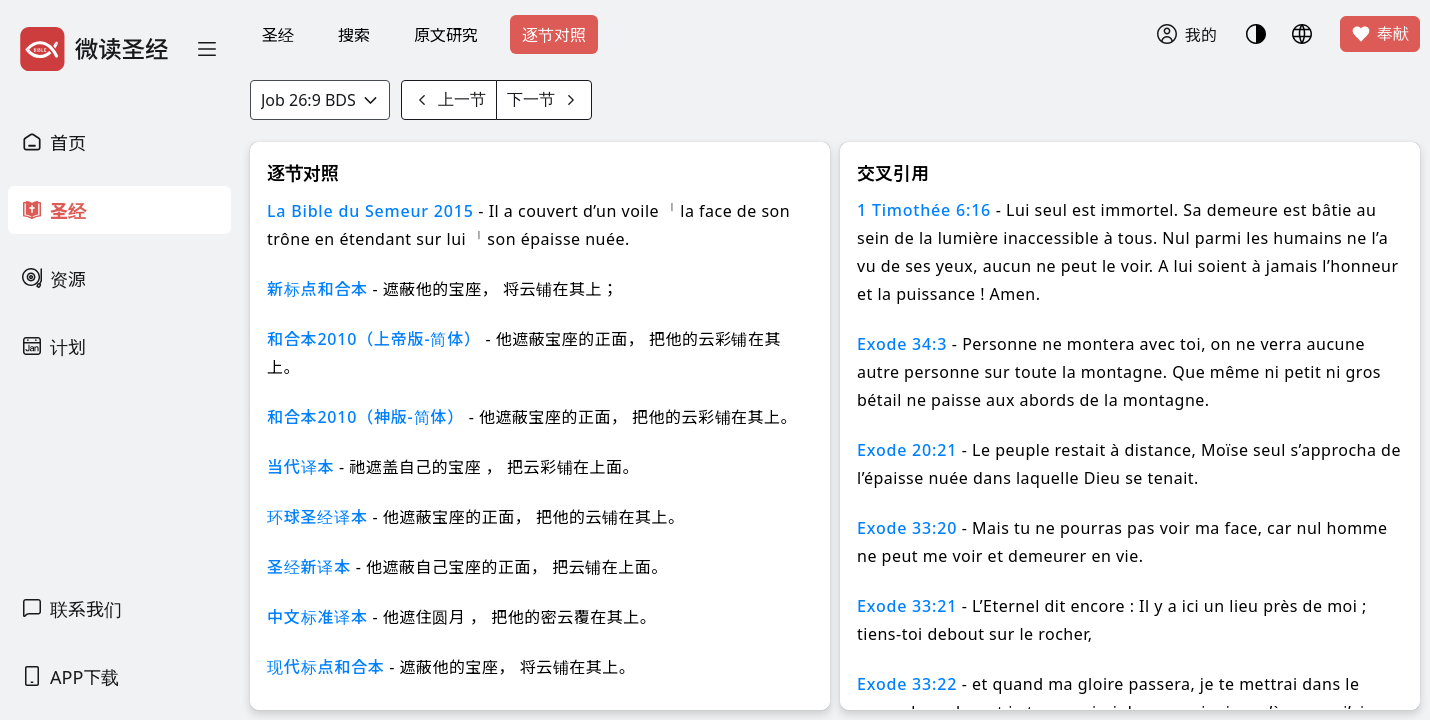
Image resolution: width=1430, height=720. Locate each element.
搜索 (354, 35)
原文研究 (446, 35)
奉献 (1380, 34)
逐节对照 (554, 35)
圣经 (278, 35)
